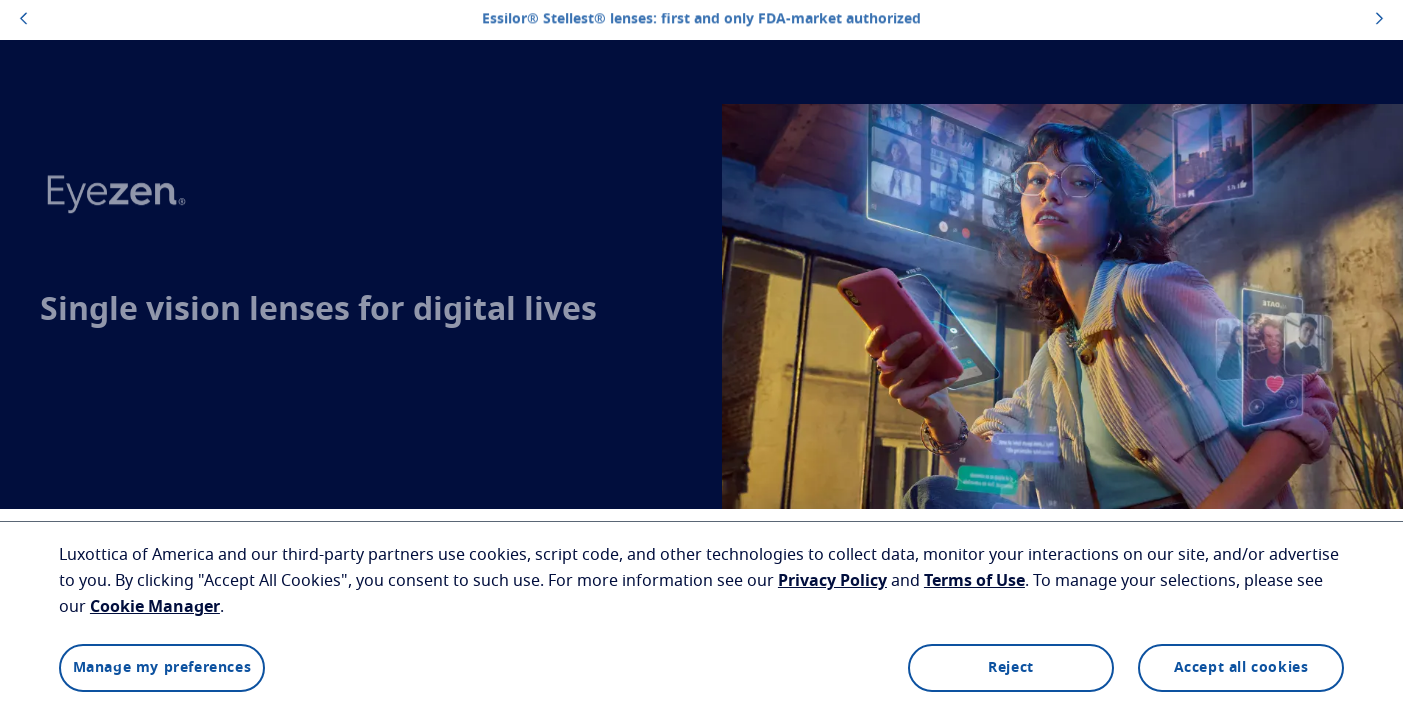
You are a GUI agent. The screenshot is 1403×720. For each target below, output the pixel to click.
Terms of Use (974, 581)
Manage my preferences (162, 668)
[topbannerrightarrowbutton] (1379, 20)
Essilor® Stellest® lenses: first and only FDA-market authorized (701, 19)
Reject (1011, 668)
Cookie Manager (155, 607)
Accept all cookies (1241, 668)
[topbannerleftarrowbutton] (23, 20)
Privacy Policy (832, 581)
